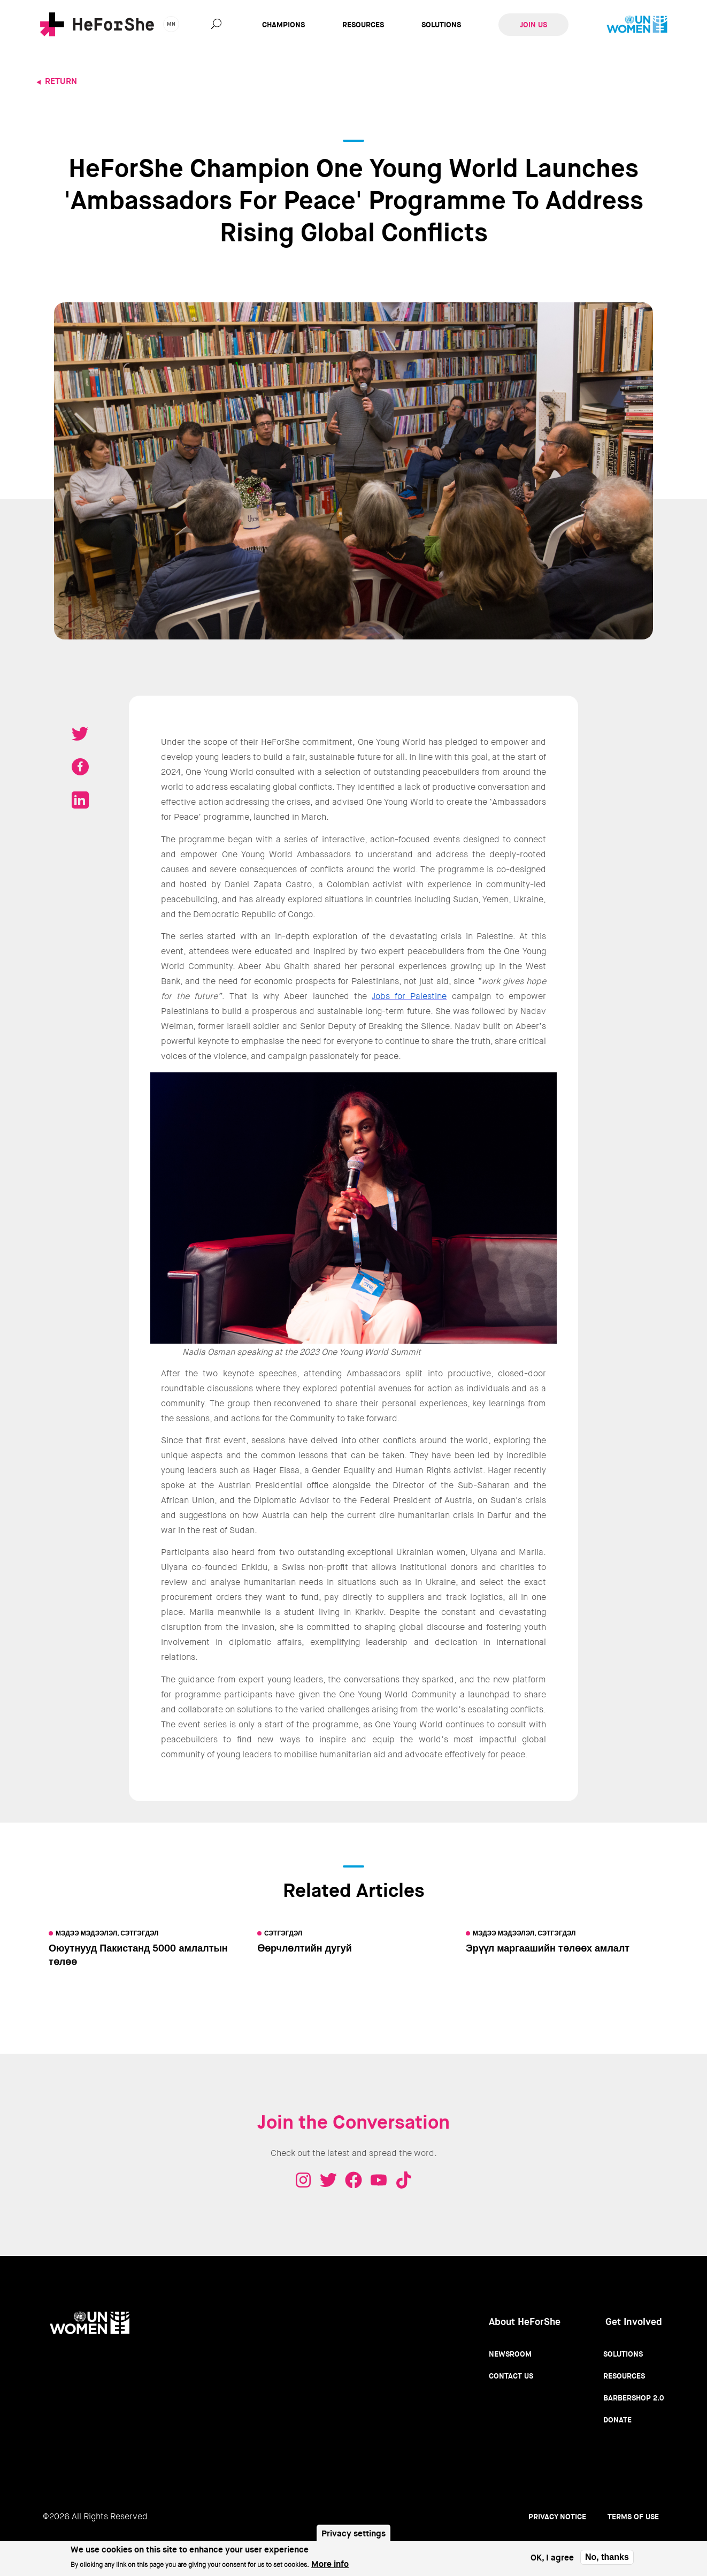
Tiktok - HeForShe (403, 2180)
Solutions (441, 24)
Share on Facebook (80, 766)
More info (330, 2564)
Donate (617, 2420)
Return (61, 81)
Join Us (533, 24)
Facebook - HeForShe (353, 2180)
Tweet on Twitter (80, 733)
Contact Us (511, 2376)
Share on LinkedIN (80, 800)
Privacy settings (353, 2533)
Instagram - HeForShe (303, 2180)
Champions (283, 24)
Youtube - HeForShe (378, 2180)
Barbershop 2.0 (633, 2398)
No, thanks (607, 2557)
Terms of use (633, 2516)
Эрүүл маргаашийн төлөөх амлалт (547, 1948)
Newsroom (510, 2354)
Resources (363, 24)
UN (637, 24)
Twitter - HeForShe (328, 2180)
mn (171, 23)
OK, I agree (552, 2557)
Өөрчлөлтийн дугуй (304, 1948)
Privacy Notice (557, 2516)
